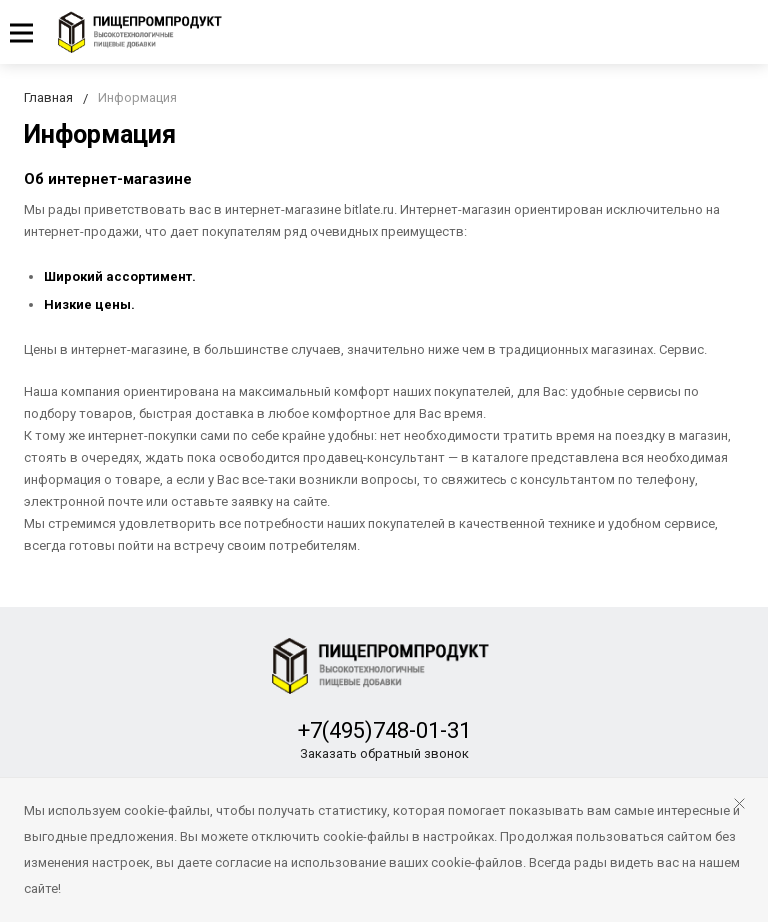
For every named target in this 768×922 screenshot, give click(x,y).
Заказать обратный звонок (384, 753)
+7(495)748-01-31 (384, 730)
